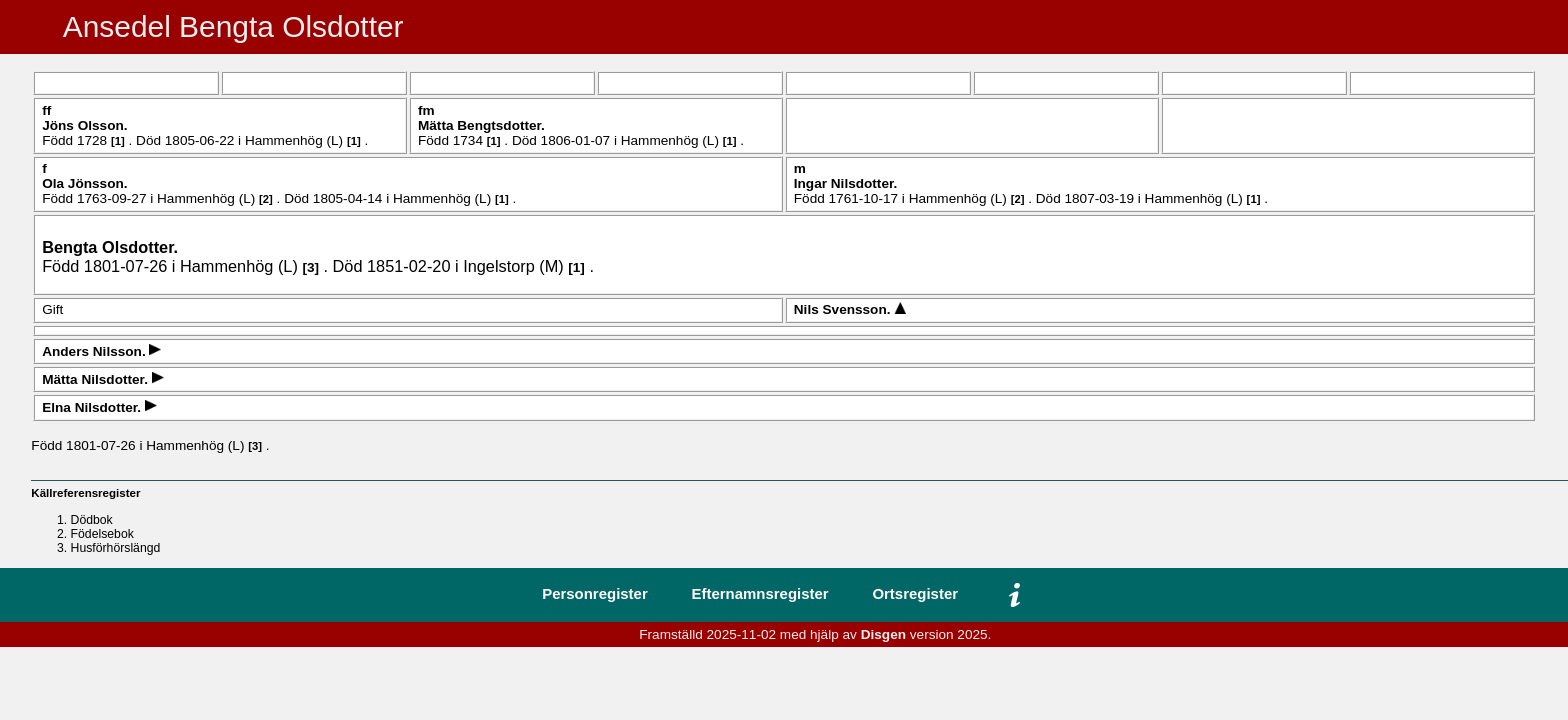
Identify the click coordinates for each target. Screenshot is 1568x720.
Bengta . (110, 247)
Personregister (595, 593)
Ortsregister (915, 593)
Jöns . (84, 125)
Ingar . (846, 183)
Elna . (93, 407)
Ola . (84, 183)
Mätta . (481, 125)
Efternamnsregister (760, 593)
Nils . (844, 309)
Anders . (95, 351)
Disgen (883, 634)
